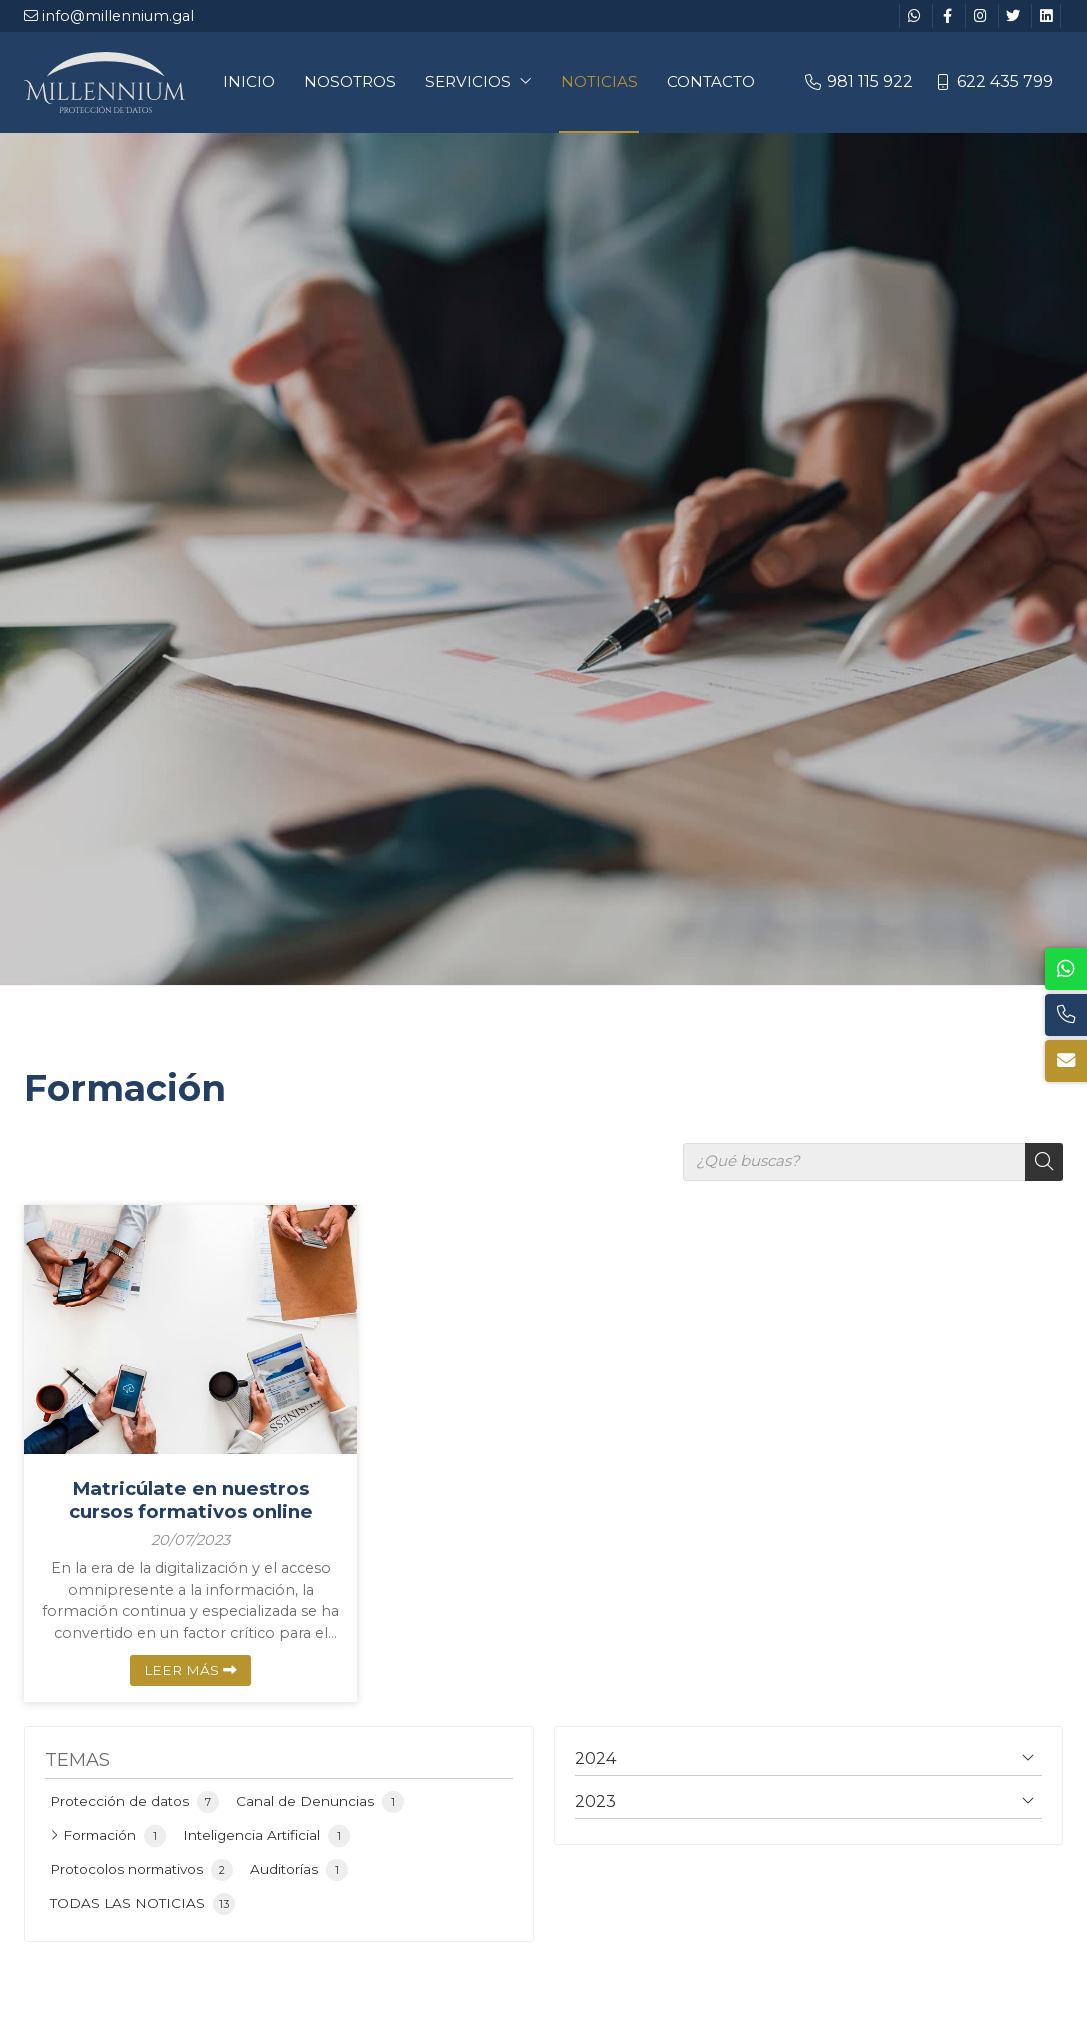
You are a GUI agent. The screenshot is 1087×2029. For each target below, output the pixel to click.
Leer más (181, 1670)
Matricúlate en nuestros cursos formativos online (191, 1500)
